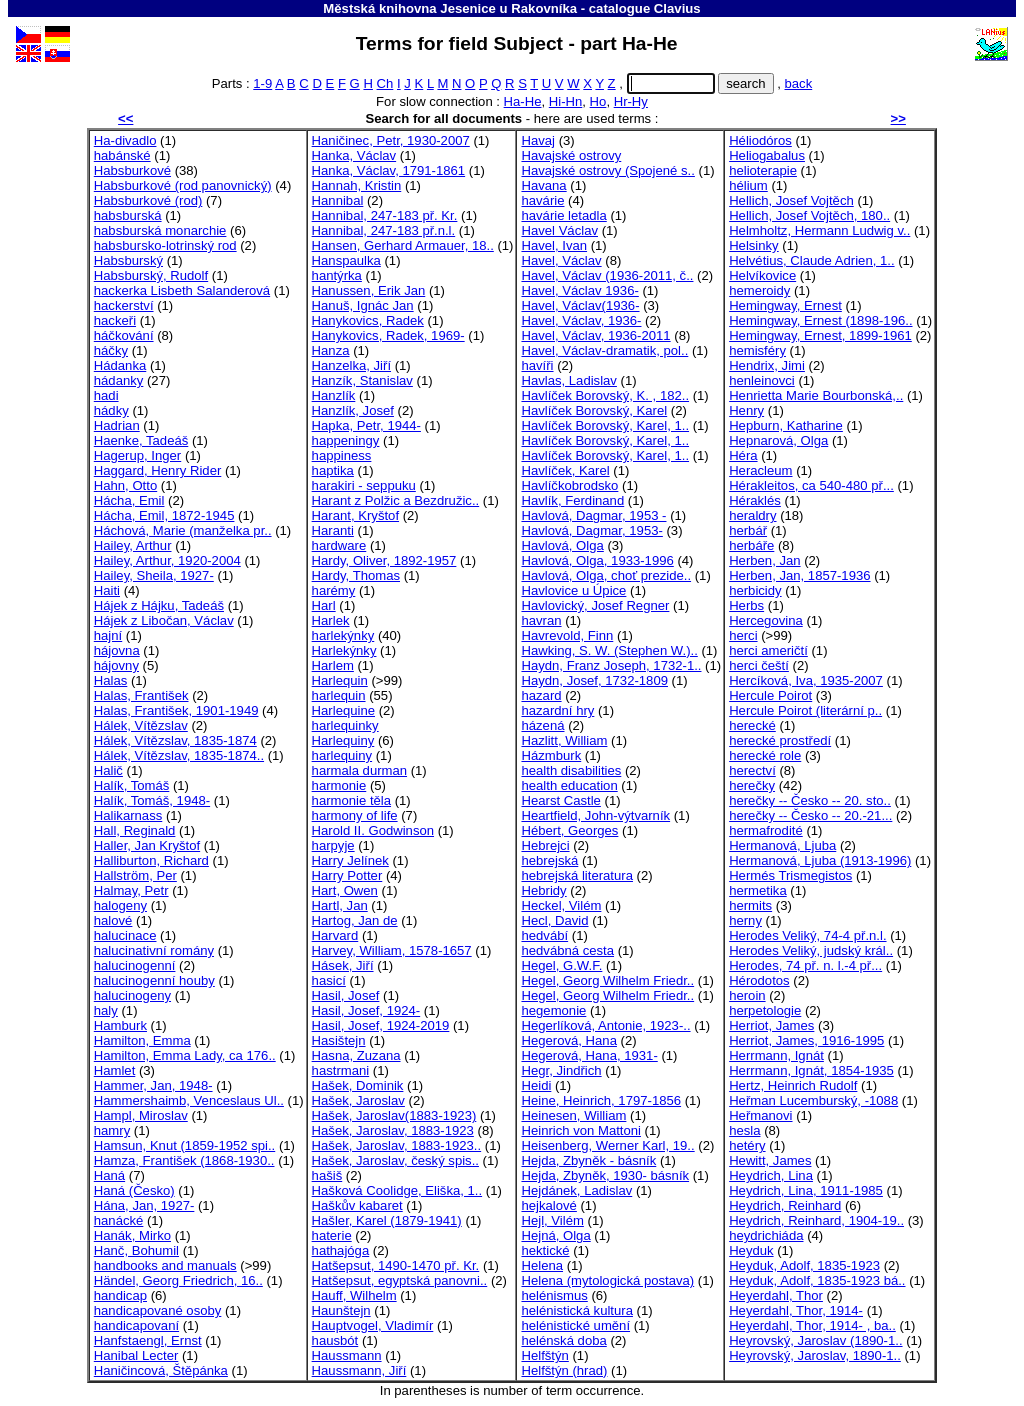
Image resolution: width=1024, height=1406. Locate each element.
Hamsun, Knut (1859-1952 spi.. (184, 1145)
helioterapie (763, 170)
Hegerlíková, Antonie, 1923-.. (605, 1025)
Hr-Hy (631, 101)
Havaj (538, 140)
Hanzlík (334, 395)
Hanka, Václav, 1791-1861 (389, 170)
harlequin (339, 695)
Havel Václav (559, 230)
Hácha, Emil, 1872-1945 (164, 515)
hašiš (327, 1175)
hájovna (117, 650)
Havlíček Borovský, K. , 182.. (605, 395)
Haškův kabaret (357, 1205)
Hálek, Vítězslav (141, 725)
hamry (112, 1130)
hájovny (116, 665)
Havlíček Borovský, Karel (594, 410)
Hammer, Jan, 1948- (153, 1085)
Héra (743, 455)
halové (113, 920)
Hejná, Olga (555, 1235)
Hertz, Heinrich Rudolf (793, 1085)
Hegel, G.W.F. (561, 965)
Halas (111, 680)
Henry (746, 410)
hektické (545, 1250)
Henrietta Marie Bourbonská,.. (816, 395)
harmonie (339, 785)
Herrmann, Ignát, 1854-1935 (811, 1070)
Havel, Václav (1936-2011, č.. (607, 275)
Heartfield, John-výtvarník (595, 815)
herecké (752, 725)
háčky (111, 350)
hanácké (119, 1220)
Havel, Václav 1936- (579, 290)
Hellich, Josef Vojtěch (791, 200)
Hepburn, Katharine (786, 425)
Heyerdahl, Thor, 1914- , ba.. (812, 1325)
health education (569, 785)
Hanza (331, 350)
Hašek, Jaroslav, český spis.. (395, 1160)
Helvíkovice (762, 275)
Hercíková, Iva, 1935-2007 (806, 680)
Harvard (335, 935)
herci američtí (768, 650)
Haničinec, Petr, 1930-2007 (391, 140)
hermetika (758, 890)
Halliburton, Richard (151, 860)
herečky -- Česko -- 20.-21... (810, 815)
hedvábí (544, 935)
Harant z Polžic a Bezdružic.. (396, 500)
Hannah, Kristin (357, 185)
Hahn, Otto (125, 485)
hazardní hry (557, 710)
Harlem (333, 665)
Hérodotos (759, 980)
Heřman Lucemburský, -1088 (813, 1100)
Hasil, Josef (346, 995)
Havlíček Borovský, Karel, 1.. (605, 425)
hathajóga (341, 1250)
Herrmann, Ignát (776, 1055)
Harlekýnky (344, 650)
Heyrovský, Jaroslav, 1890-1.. (815, 1355)
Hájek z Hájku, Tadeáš (159, 605)
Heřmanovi (760, 1115)
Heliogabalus (767, 155)
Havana (543, 185)
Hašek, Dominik (358, 1085)
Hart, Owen (345, 890)
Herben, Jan (764, 560)
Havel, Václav (561, 260)
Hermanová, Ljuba (782, 845)
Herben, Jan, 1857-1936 (799, 575)
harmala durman (359, 770)
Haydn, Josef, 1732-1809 (594, 680)
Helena (542, 1265)
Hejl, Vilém (552, 1220)
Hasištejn (339, 1040)
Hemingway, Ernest (785, 305)
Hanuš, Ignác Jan (363, 305)
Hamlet (115, 1070)
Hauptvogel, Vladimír (373, 1325)
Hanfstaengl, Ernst (148, 1340)
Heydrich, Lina (771, 1175)
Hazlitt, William (564, 740)
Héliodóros (760, 140)
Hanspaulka (346, 260)
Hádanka (120, 365)
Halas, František (141, 695)
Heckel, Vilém (561, 905)
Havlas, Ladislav (568, 380)
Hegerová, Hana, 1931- (589, 1055)
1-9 (262, 83)
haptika (333, 470)
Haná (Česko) (134, 1190)
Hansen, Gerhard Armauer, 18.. (403, 245)
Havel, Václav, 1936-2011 (595, 335)
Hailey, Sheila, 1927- (154, 575)
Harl (324, 605)
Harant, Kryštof (355, 515)
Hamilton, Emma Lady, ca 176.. (185, 1055)
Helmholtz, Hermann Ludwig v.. (819, 230)
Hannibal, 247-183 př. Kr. (385, 215)
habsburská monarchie (160, 230)
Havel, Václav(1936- (580, 305)
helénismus (554, 1295)
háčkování (124, 335)
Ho (598, 101)
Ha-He (523, 101)
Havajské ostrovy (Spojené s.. (607, 170)
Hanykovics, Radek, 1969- (388, 335)
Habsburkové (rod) (148, 200)
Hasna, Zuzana (356, 1055)
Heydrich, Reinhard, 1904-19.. (816, 1220)
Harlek (331, 620)
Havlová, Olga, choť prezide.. (606, 575)
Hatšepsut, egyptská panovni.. (400, 1280)
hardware (339, 545)
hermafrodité (766, 830)
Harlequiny (343, 740)
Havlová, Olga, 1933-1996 (597, 560)
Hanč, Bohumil (136, 1250)
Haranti (333, 530)
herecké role (765, 755)
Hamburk (120, 1025)
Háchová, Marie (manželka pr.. (183, 530)
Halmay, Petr (131, 890)
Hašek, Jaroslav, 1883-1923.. (397, 1145)
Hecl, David (554, 920)
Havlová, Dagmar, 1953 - (593, 515)
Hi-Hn (566, 101)
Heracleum (760, 470)
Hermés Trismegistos (790, 875)
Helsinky (754, 245)
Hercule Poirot (770, 695)
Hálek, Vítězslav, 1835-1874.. (179, 755)
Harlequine (343, 710)
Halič (108, 770)
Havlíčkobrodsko (569, 485)
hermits (750, 905)
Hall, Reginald (135, 830)
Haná (109, 1175)
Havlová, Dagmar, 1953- (591, 530)
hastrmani (341, 1070)
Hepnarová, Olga (778, 440)
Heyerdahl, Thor (776, 1295)
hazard (541, 695)
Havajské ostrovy (571, 155)
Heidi (536, 1085)
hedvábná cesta (567, 950)
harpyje (333, 845)
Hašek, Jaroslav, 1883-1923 (393, 1130)
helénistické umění (575, 1325)
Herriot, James (771, 1025)
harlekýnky (343, 635)
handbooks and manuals (165, 1265)
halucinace (125, 935)
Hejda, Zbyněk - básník (588, 1160)
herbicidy (755, 590)
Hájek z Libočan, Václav (164, 620)
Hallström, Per (135, 875)
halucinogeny (132, 995)
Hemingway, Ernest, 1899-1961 (820, 335)
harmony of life (355, 815)
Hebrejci (545, 845)
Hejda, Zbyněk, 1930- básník (605, 1175)
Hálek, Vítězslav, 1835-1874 (175, 740)
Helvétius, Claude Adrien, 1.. (811, 260)
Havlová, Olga (562, 545)
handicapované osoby (158, 1310)
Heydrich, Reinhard (785, 1205)
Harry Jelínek (350, 860)
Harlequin (340, 680)
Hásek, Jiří (343, 965)
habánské (122, 155)
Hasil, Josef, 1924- (366, 1010)
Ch (385, 83)
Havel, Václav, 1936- (581, 320)
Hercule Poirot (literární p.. (805, 710)
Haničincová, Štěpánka (161, 1370)
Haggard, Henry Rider (158, 470)
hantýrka (337, 275)
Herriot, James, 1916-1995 (806, 1040)
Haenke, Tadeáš (141, 440)
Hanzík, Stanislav (362, 380)
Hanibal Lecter (136, 1355)
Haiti (107, 590)
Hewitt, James (770, 1160)
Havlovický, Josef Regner (595, 605)
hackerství (124, 305)
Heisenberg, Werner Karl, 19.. (607, 1145)
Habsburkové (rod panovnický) (183, 185)
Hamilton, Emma (142, 1040)
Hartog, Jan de (355, 920)
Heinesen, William (573, 1115)
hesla (744, 1130)
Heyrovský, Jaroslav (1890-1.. (815, 1340)
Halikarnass (128, 815)
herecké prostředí (780, 740)
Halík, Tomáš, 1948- (152, 800)
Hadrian (117, 425)
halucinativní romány (154, 950)
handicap (120, 1295)
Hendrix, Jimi (767, 365)
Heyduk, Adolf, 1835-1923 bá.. (817, 1280)
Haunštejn (341, 1310)
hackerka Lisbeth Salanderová (182, 290)
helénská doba (563, 1340)
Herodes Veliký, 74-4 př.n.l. (807, 935)
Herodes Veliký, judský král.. (811, 950)
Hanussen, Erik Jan (369, 290)
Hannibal (338, 200)
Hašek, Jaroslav (358, 1100)
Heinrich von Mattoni (581, 1130)
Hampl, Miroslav (141, 1115)
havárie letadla (563, 215)
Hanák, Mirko (132, 1235)
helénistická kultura (577, 1310)
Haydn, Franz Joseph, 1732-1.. (611, 665)
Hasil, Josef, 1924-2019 (381, 1025)
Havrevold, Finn (567, 635)
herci (743, 635)
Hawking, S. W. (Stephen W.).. (609, 650)
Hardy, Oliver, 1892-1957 (384, 560)
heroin (747, 995)
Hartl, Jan (340, 905)
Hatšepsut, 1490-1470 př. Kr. (396, 1265)
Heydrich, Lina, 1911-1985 (806, 1190)
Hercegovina (766, 620)
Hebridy (543, 890)
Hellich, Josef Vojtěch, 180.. (809, 215)
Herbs (746, 605)
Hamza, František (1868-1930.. (184, 1160)
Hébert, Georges (569, 830)
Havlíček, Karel (565, 470)
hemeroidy (759, 290)
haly (106, 1010)
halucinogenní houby (154, 980)
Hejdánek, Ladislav (576, 1190)
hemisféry (757, 350)
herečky (752, 785)
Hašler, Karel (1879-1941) (387, 1220)
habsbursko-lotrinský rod (165, 245)
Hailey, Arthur (133, 545)
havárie (542, 200)
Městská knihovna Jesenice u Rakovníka (450, 8)
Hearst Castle (560, 800)
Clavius (677, 8)
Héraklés (755, 500)
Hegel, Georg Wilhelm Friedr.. (607, 980)
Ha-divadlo (125, 140)
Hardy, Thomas (356, 575)
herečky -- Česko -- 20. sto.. (810, 800)
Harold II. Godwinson (373, 830)
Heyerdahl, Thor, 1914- (796, 1310)
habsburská (128, 215)
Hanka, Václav (354, 155)
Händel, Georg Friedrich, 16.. (178, 1280)
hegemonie (553, 1010)
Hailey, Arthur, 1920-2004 (167, 560)
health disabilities (571, 770)
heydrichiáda (766, 1235)
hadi (106, 395)
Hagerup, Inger (137, 455)
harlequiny (342, 755)
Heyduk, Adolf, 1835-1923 (804, 1265)
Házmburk (551, 755)
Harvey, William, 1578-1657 (392, 950)
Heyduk (751, 1250)
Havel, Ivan (554, 245)
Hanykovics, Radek (368, 320)
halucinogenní (135, 965)
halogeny (120, 905)
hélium (748, 185)
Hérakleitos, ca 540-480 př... (811, 485)
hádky (111, 410)
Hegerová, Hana (568, 1040)
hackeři (115, 320)
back (799, 83)
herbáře (751, 545)
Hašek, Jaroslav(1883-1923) (394, 1115)
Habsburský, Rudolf (151, 275)
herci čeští (759, 665)
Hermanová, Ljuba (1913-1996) (820, 860)
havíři (537, 365)
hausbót (335, 1340)
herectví (752, 770)
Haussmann (347, 1355)
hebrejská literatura (577, 875)
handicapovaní (136, 1325)
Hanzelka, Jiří (351, 365)
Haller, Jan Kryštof (147, 845)
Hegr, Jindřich (561, 1070)
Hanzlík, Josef (353, 410)
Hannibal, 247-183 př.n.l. (384, 230)
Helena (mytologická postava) (607, 1280)
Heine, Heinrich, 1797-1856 (601, 1100)
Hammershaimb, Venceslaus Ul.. (189, 1100)
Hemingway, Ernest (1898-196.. (820, 320)
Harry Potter (347, 875)
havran (541, 620)
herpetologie (765, 1010)
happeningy (346, 440)
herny (745, 920)
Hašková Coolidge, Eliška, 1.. (397, 1190)
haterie (332, 1235)
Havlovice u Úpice (573, 590)
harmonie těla (351, 800)
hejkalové (548, 1205)
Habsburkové (132, 170)
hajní (108, 635)
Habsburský (128, 260)
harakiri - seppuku (364, 485)
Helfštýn (544, 1355)
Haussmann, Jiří (359, 1370)
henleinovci (762, 380)
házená (542, 725)
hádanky (119, 380)
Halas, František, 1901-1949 (176, 710)
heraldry (752, 515)
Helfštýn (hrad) (564, 1370)
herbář (748, 530)
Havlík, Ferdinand (572, 500)
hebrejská (549, 860)
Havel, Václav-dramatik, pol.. (604, 350)
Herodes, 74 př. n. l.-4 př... (805, 965)
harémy (334, 590)
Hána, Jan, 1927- (144, 1205)
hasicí (329, 980)
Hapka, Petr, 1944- (366, 425)
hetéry (747, 1145)
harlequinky (345, 725)
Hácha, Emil (129, 500)
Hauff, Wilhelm (354, 1295)
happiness (342, 455)
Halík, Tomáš (132, 785)
